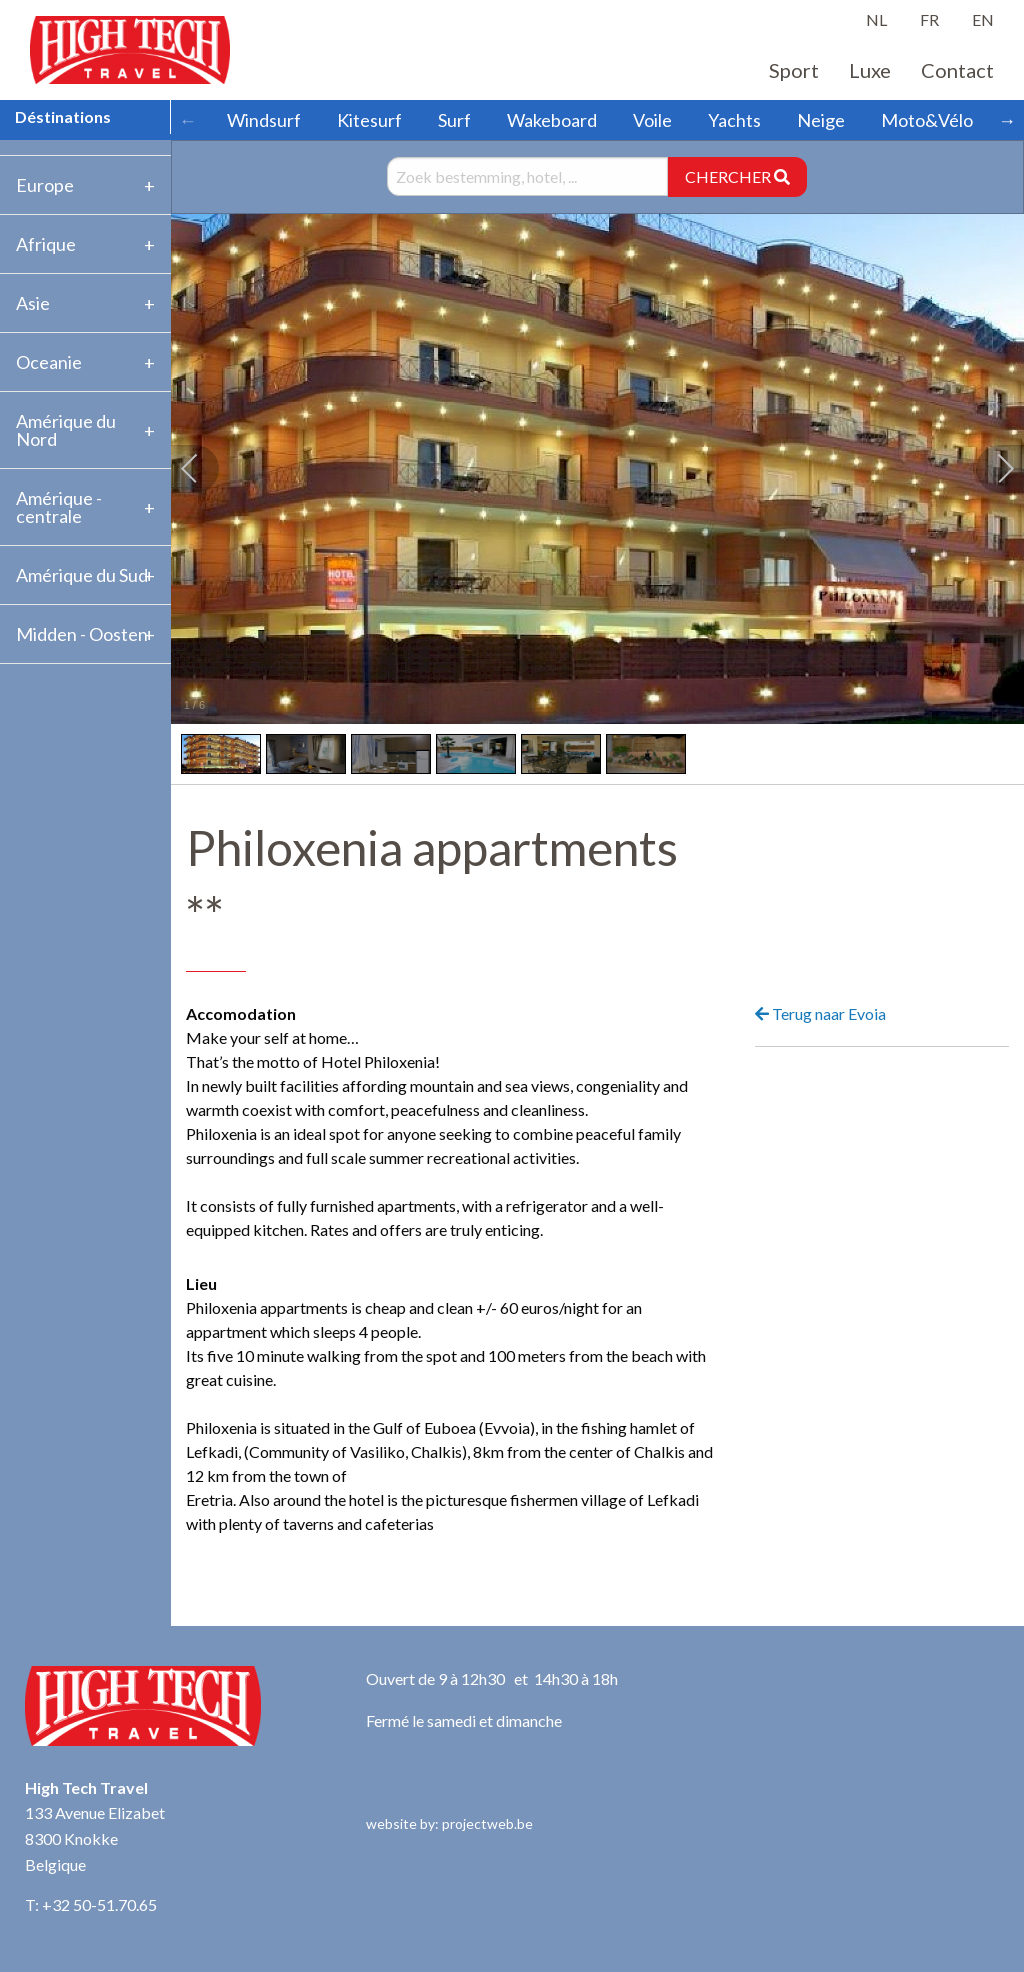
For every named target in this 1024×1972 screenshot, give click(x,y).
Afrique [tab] (46, 244)
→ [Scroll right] (1007, 120)
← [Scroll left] (188, 120)
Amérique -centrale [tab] (59, 507)
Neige (821, 120)
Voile (652, 120)
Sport (794, 70)
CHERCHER (737, 176)
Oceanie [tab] (49, 362)
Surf (454, 120)
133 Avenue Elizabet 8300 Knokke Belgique (95, 1838)
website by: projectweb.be (449, 1823)
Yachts (734, 120)
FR (929, 19)
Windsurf (264, 120)
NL (876, 19)
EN (983, 19)
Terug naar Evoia (820, 1013)
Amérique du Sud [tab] (82, 575)
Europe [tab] (45, 185)
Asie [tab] (33, 303)
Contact (957, 70)
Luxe (870, 70)
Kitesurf (369, 120)
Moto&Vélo (927, 120)
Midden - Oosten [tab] (82, 634)
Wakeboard (552, 120)
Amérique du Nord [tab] (66, 430)
